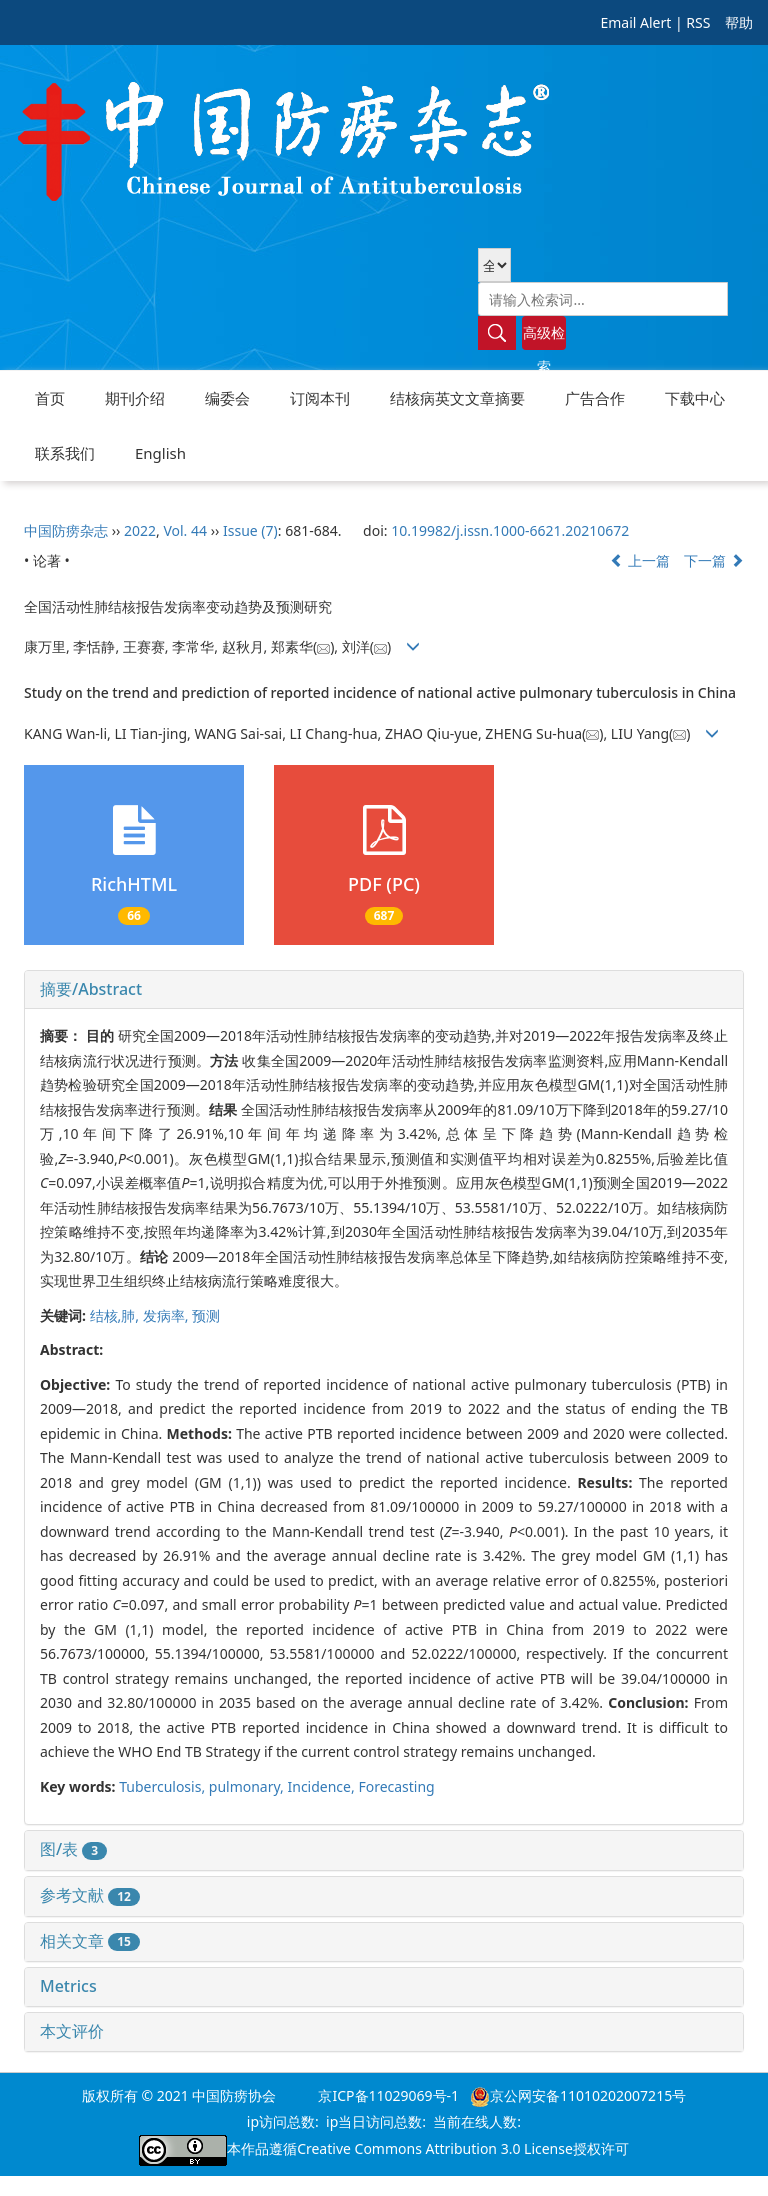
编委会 (227, 398)
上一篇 (640, 560)
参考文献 (90, 1895)
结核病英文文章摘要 (457, 398)
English (160, 453)
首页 (50, 398)
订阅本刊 (320, 398)
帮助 (739, 22)
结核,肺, (116, 1315)
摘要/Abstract (91, 989)
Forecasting (396, 1786)
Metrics (68, 1986)
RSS (698, 22)
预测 (206, 1315)
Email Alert (635, 22)
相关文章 (90, 1941)
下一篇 (714, 560)
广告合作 (595, 398)
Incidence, (322, 1786)
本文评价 (72, 2031)
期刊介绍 (135, 398)
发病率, (167, 1315)
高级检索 (544, 336)
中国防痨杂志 (66, 530)
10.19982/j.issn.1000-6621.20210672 (510, 530)
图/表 (73, 1849)
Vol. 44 (185, 530)
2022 (140, 530)
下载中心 (695, 398)
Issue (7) (250, 530)
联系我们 (65, 453)
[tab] (384, 990)
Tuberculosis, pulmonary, (203, 1786)
